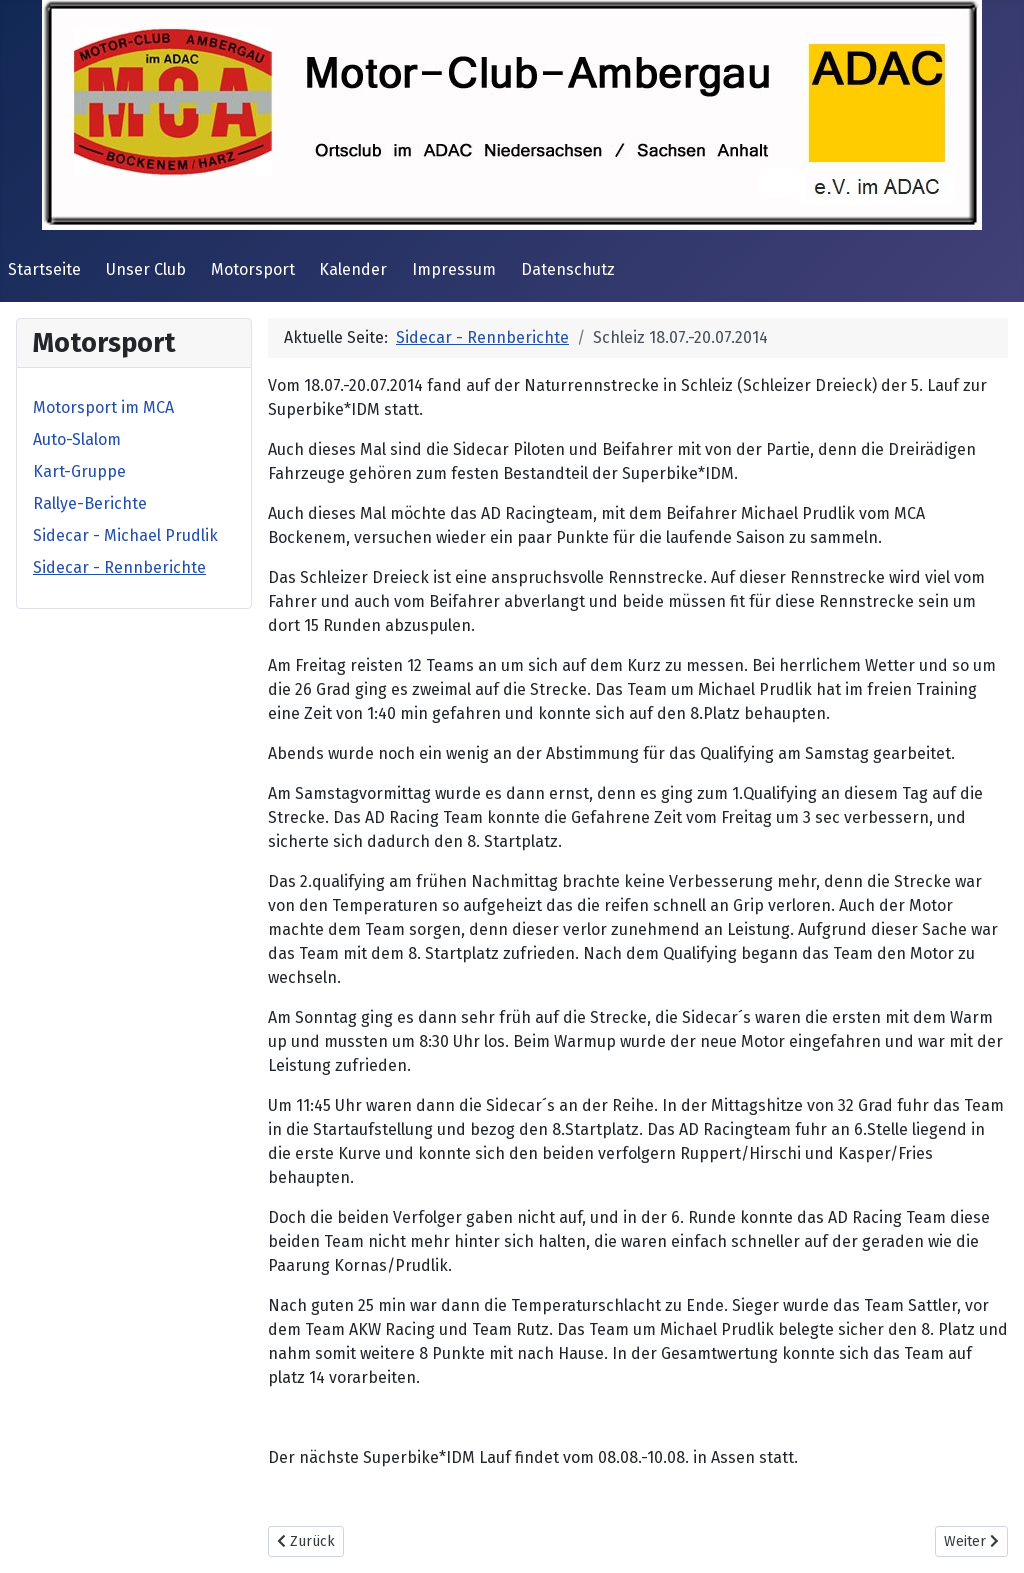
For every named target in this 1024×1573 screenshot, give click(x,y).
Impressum (454, 269)
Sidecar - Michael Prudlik (125, 535)
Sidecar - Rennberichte (119, 567)
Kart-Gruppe (79, 471)
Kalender (353, 269)
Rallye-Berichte (90, 503)
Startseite (44, 269)
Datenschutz (568, 269)
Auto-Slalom (77, 439)
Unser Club (146, 269)
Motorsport (253, 269)
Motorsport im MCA (103, 407)
